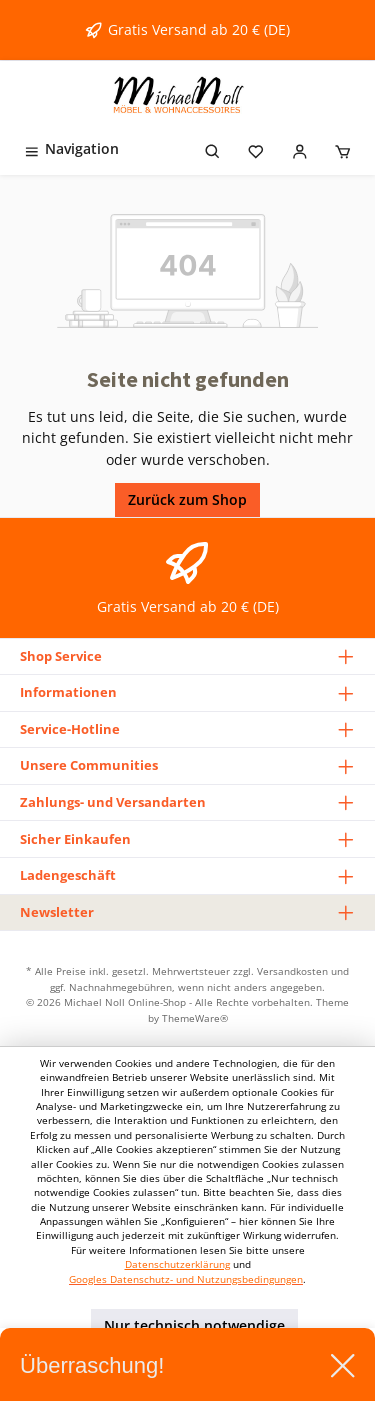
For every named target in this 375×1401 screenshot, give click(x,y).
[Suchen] (213, 148)
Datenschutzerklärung (177, 1264)
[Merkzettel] (256, 148)
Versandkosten (292, 971)
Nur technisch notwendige (194, 1325)
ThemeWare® (195, 1018)
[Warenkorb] (343, 148)
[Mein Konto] (300, 148)
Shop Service (61, 656)
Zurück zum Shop (187, 499)
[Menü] (71, 148)
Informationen (68, 692)
